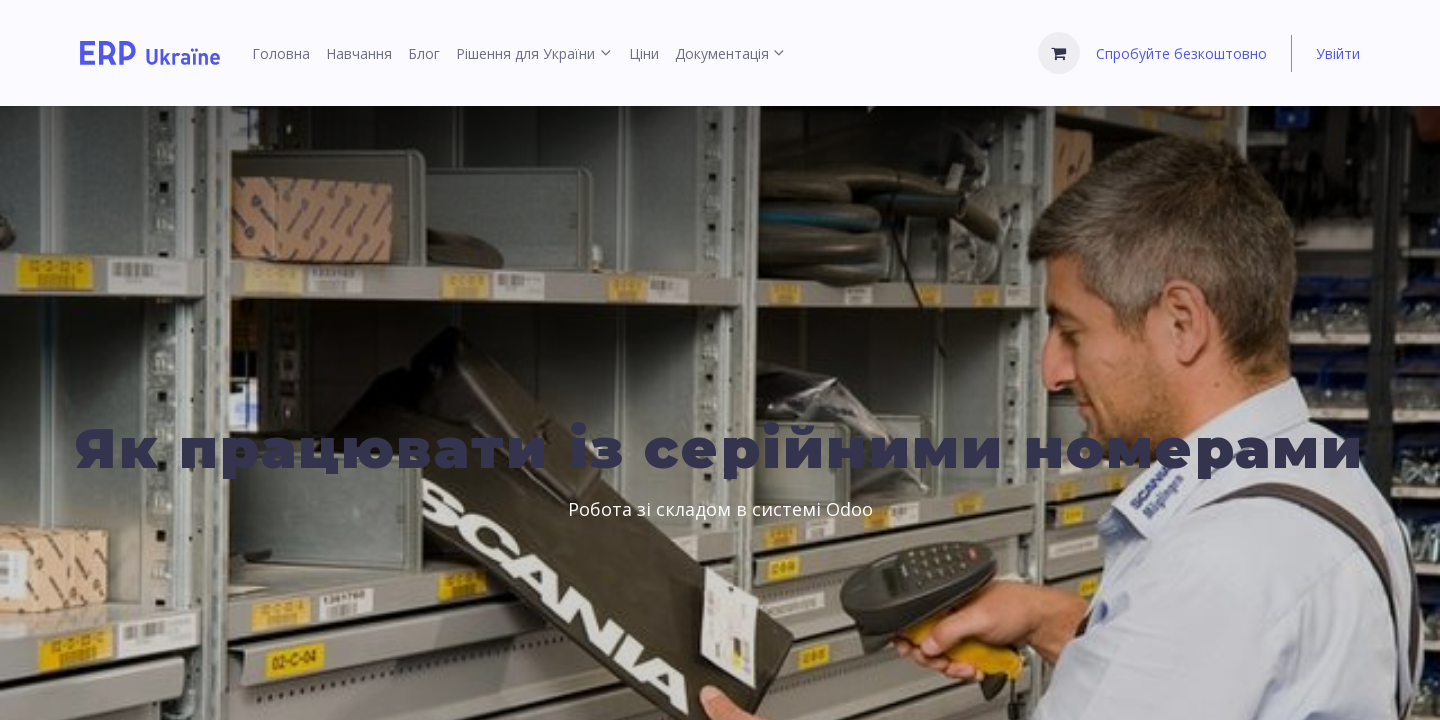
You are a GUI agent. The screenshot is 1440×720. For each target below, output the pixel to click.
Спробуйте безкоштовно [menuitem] (1181, 53)
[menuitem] (281, 53)
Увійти (1338, 53)
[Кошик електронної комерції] (1059, 53)
